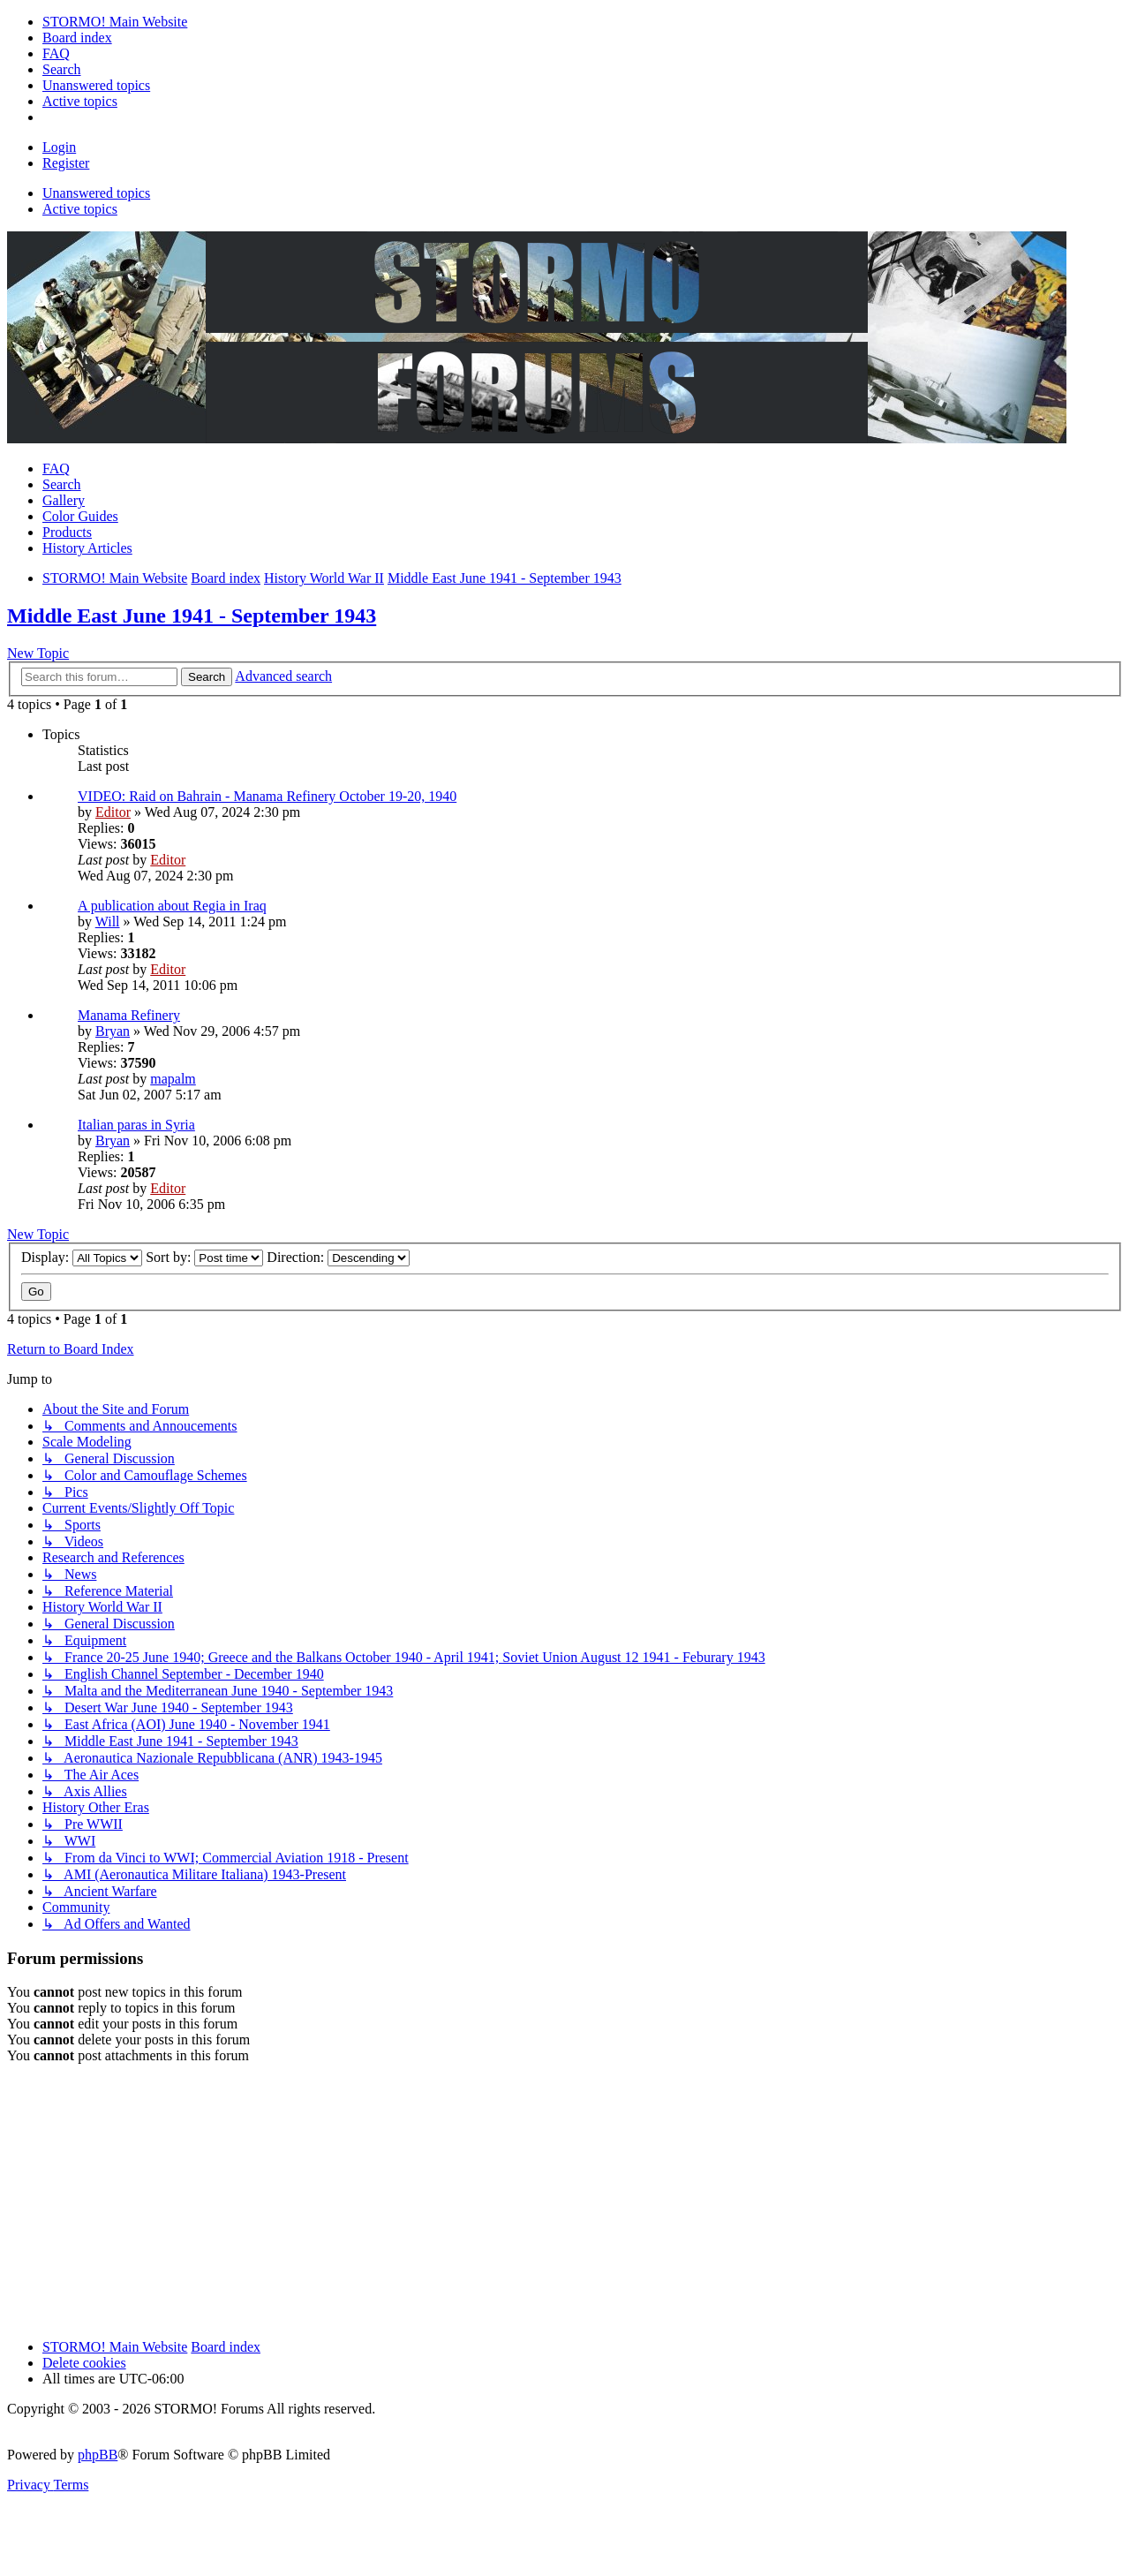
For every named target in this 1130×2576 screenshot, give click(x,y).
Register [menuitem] (65, 162)
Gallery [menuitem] (63, 500)
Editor (113, 812)
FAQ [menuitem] (56, 468)
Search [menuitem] (61, 484)
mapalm (173, 1078)
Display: (81, 1257)
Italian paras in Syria (136, 1124)
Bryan (112, 1031)
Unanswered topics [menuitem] (96, 192)
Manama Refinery (129, 1015)
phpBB (97, 2454)
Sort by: (204, 1257)
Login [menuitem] (59, 147)
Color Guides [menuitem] (80, 516)
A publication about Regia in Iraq (172, 905)
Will (107, 921)
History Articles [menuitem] (87, 547)
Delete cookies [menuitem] (84, 2362)
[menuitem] (114, 21)
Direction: (338, 1257)
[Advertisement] (536, 2201)
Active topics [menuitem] (79, 208)
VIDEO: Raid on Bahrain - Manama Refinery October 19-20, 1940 (267, 796)
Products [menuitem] (67, 532)
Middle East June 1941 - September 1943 (191, 615)
